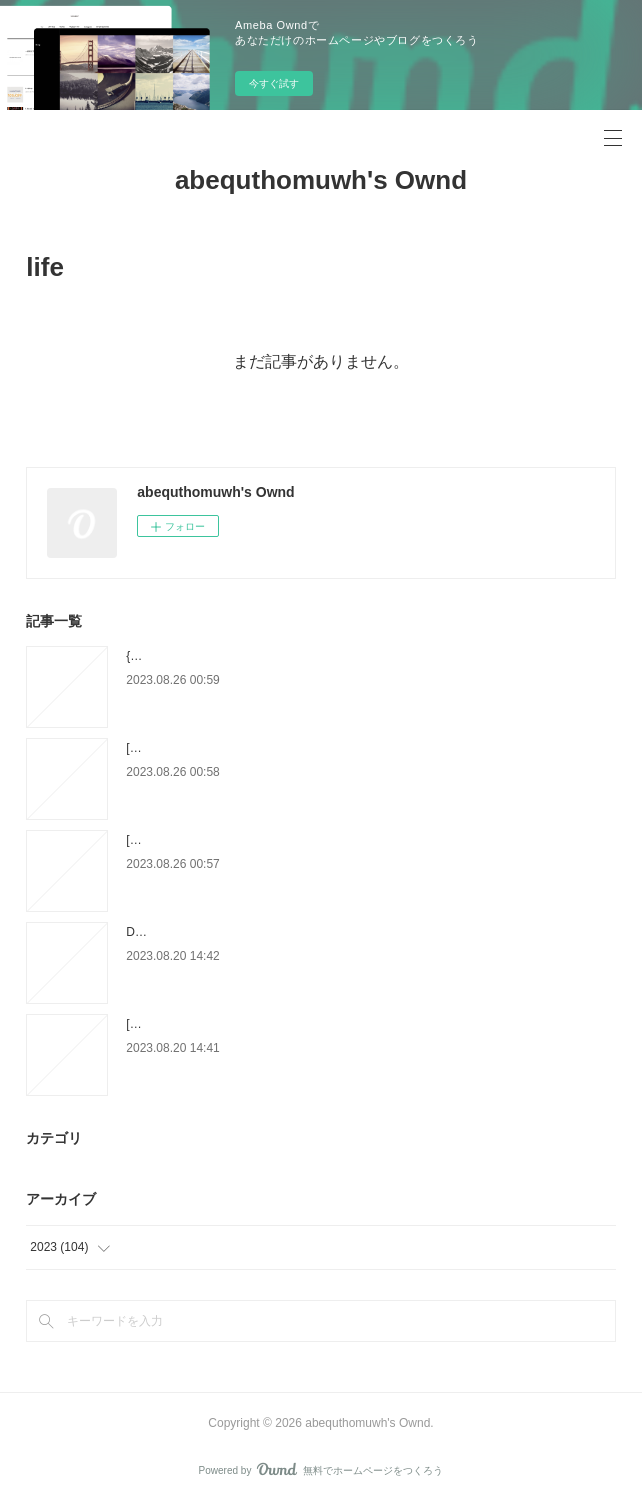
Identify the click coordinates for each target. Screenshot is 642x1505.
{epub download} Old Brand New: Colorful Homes (257, 656)
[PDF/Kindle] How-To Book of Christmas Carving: (256, 840)
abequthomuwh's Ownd (321, 180)
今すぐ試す (274, 83)
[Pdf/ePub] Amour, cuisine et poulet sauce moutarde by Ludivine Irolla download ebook (356, 1024)
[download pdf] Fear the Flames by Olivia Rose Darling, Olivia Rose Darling (326, 748)
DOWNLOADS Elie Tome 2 (198, 932)
